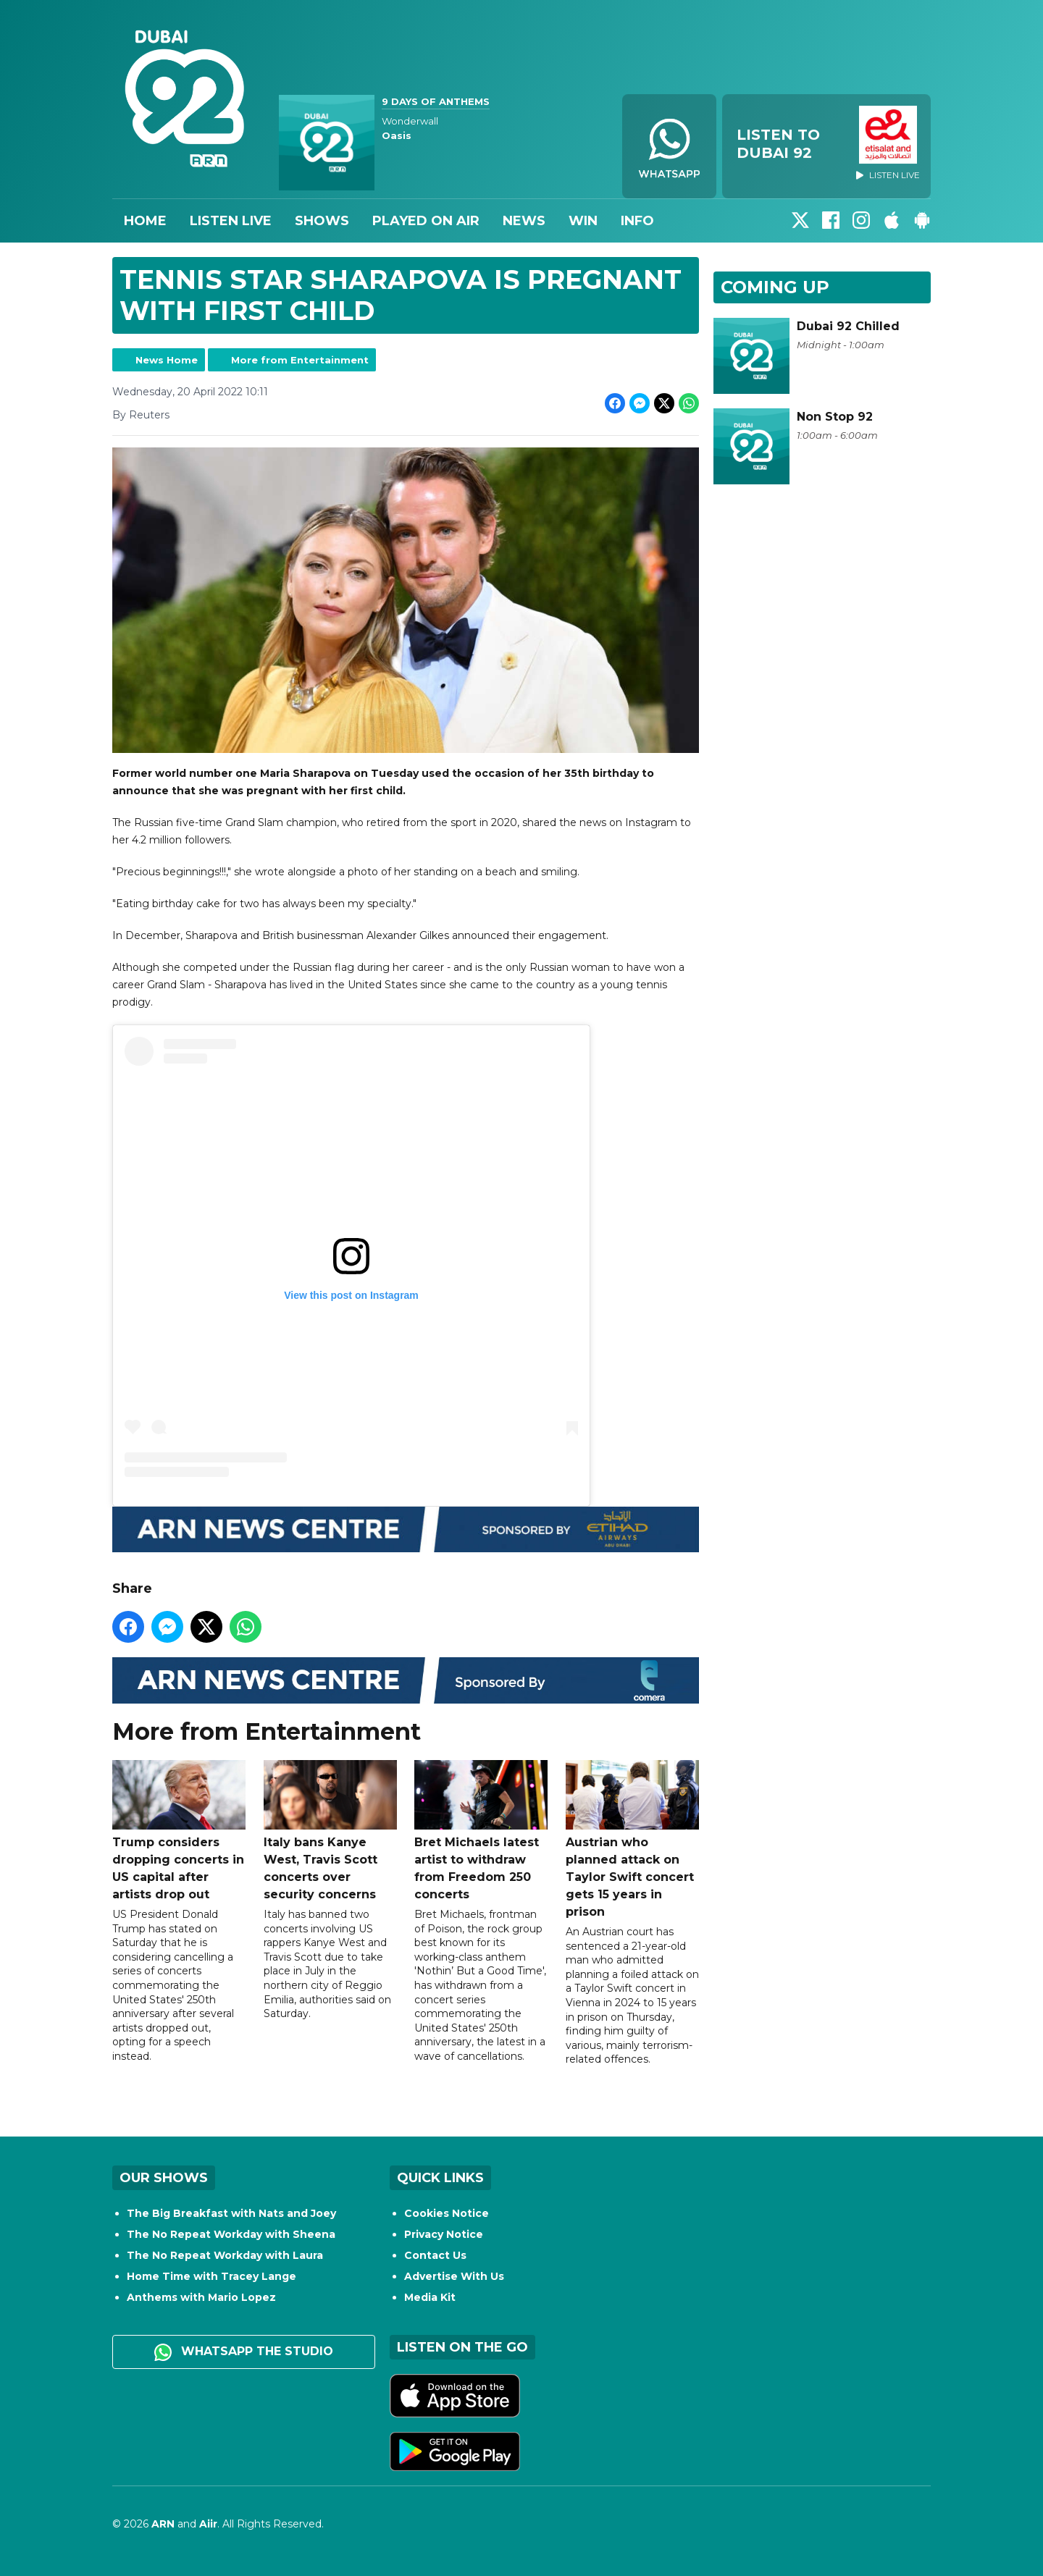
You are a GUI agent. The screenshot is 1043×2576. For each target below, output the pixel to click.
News (524, 221)
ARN (163, 2523)
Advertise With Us (454, 2276)
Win (583, 221)
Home (145, 221)
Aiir (208, 2523)
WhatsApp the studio (243, 2352)
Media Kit (430, 2297)
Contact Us (435, 2255)
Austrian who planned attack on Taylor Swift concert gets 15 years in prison (632, 1839)
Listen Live (231, 221)
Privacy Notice (443, 2234)
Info (637, 221)
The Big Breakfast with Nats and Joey (231, 2213)
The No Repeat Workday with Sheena (231, 2234)
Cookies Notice (446, 2213)
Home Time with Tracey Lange (211, 2276)
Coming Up (775, 287)
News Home (166, 360)
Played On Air (425, 221)
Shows (322, 221)
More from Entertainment (300, 360)
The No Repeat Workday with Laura (225, 2255)
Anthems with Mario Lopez (201, 2297)
